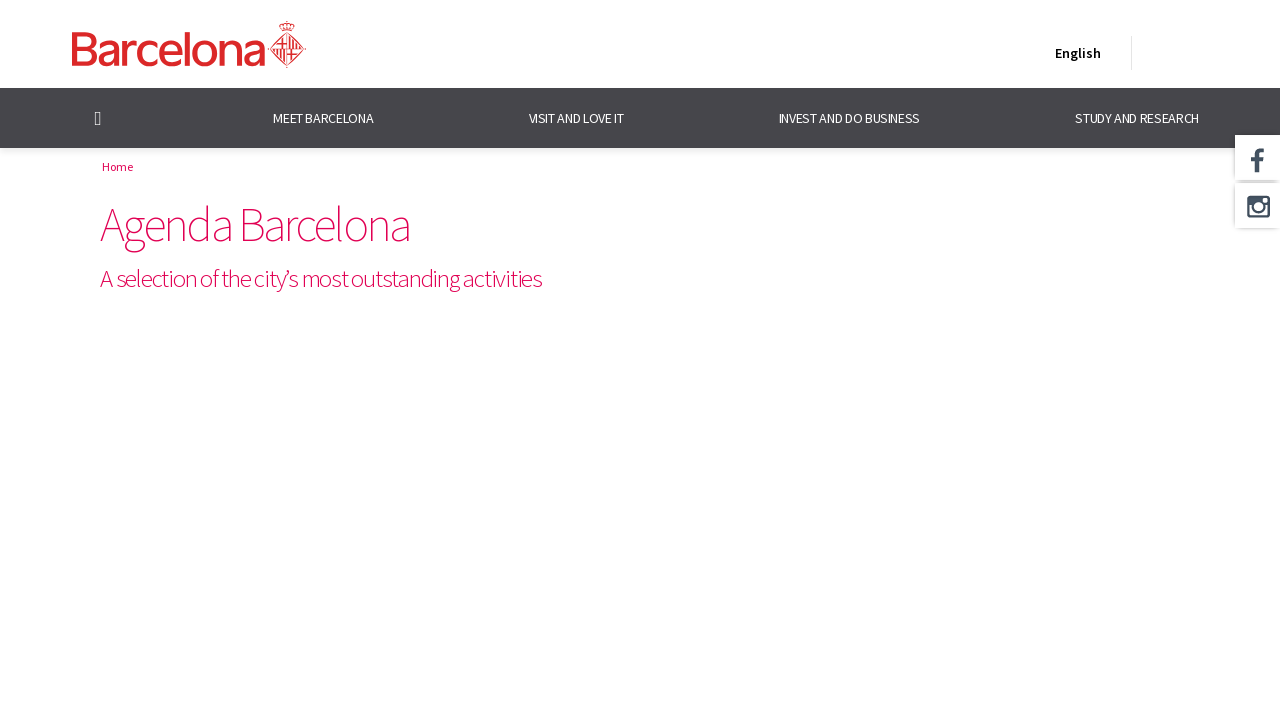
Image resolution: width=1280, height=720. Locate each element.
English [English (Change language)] (1074, 57)
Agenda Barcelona (254, 224)
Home (117, 166)
